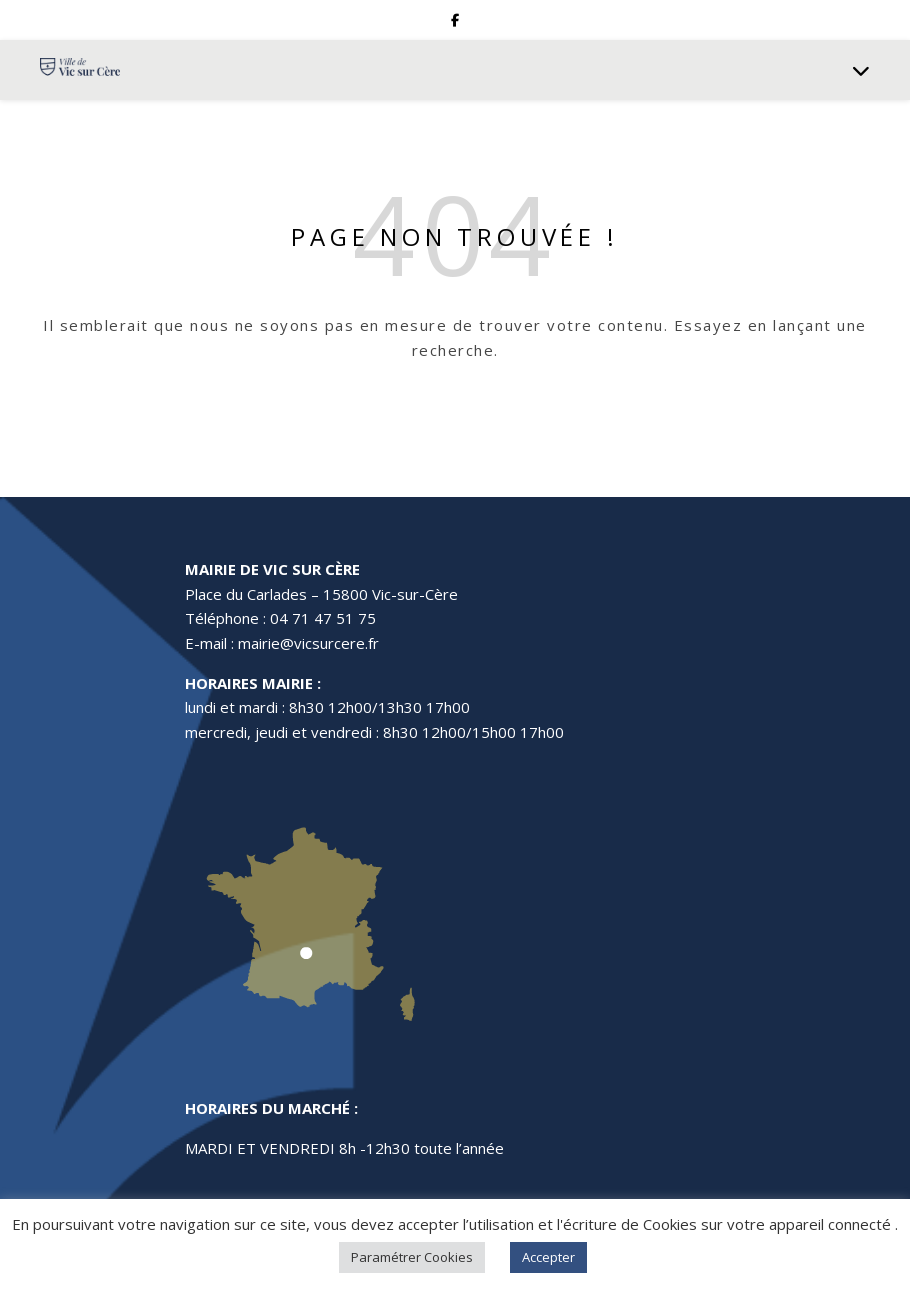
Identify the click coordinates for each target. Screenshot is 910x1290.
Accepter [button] (548, 1257)
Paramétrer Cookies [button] (412, 1257)
